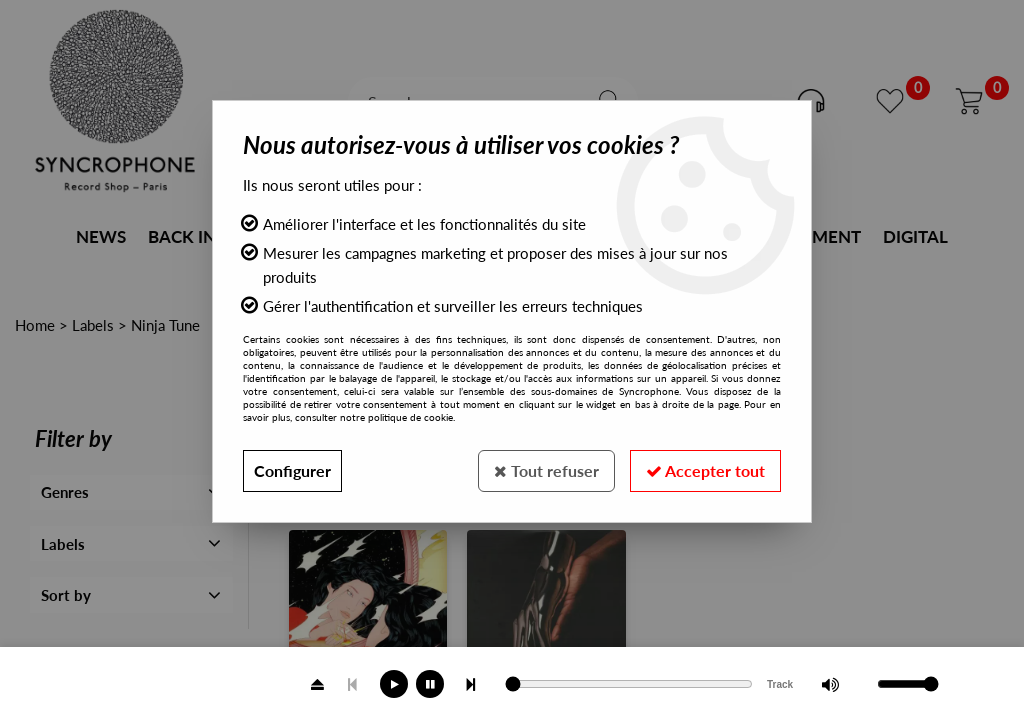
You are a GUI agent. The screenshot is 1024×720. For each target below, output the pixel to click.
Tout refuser (546, 470)
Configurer (292, 470)
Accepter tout (705, 470)
